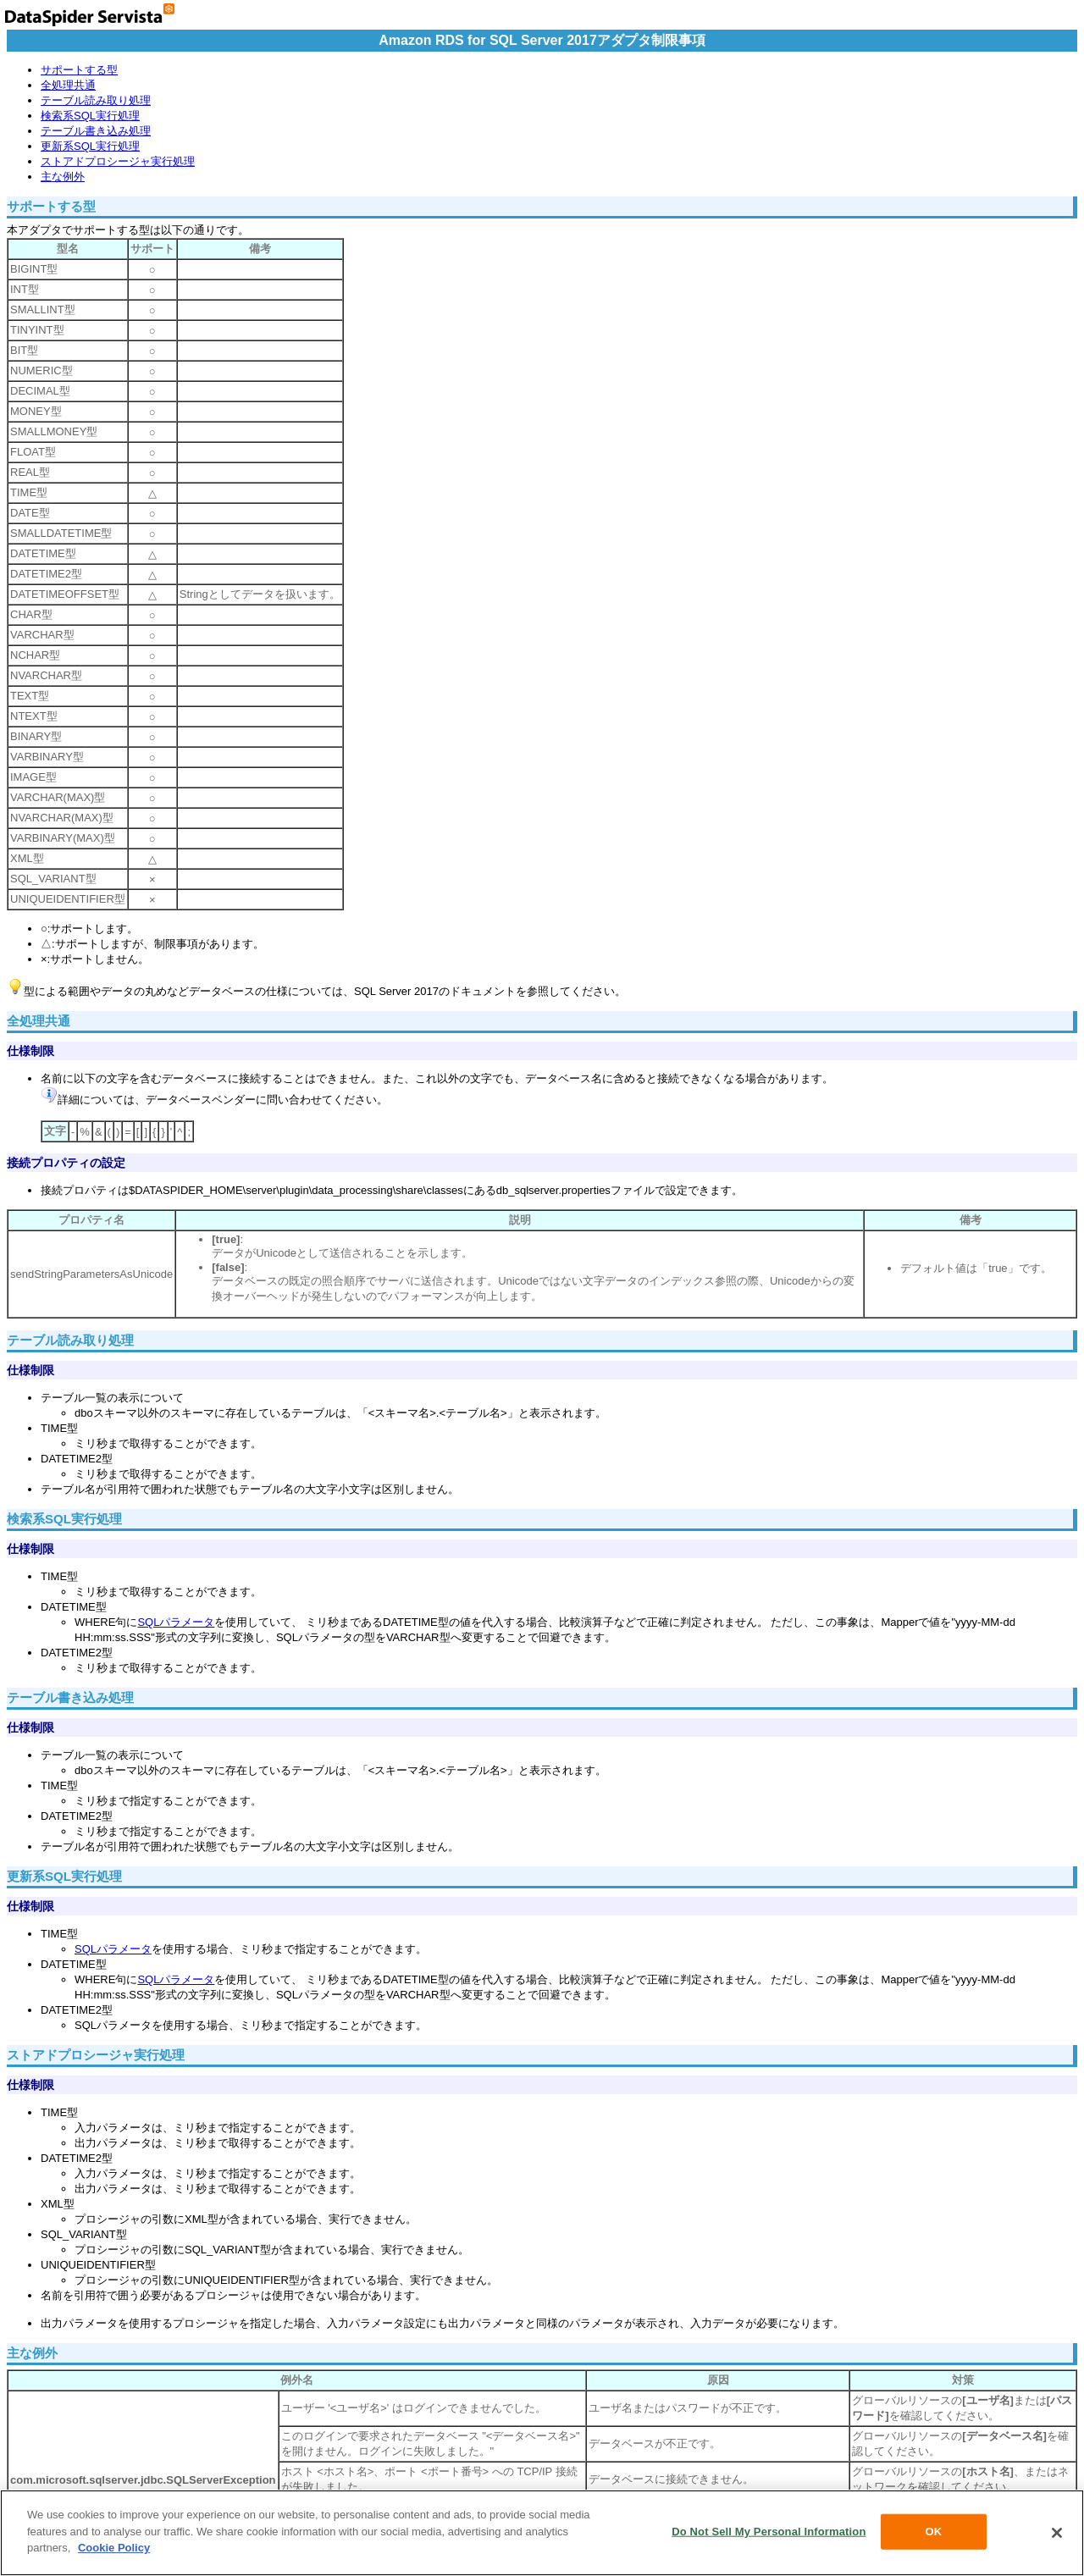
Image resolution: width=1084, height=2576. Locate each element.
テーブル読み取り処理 (96, 100)
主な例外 (63, 176)
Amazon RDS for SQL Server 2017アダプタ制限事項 (542, 40)
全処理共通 (68, 85)
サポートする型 (79, 70)
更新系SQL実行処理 (90, 146)
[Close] (1057, 2532)
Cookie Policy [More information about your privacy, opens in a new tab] (114, 2547)
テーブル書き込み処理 (96, 130)
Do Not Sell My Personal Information (769, 2531)
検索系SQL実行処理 (90, 115)
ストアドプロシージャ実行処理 (118, 161)
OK (934, 2531)
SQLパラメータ (175, 1622)
